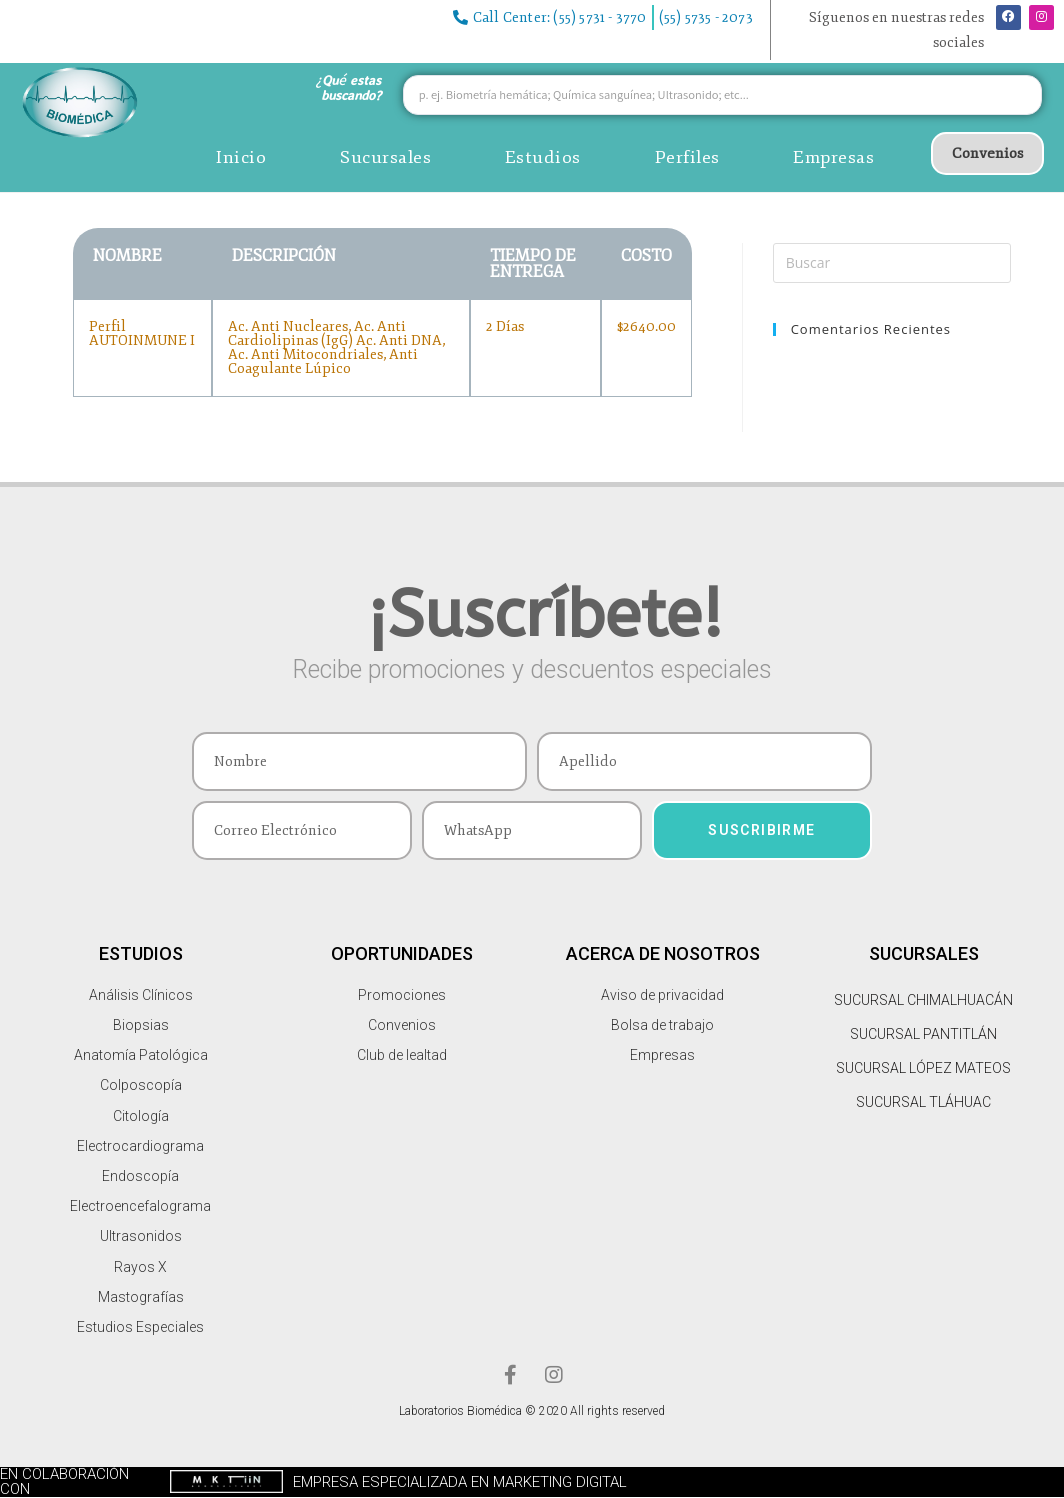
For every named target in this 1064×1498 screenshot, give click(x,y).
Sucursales (385, 157)
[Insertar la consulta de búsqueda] (892, 263)
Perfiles (687, 157)
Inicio (241, 157)
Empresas (833, 157)
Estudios (543, 157)
